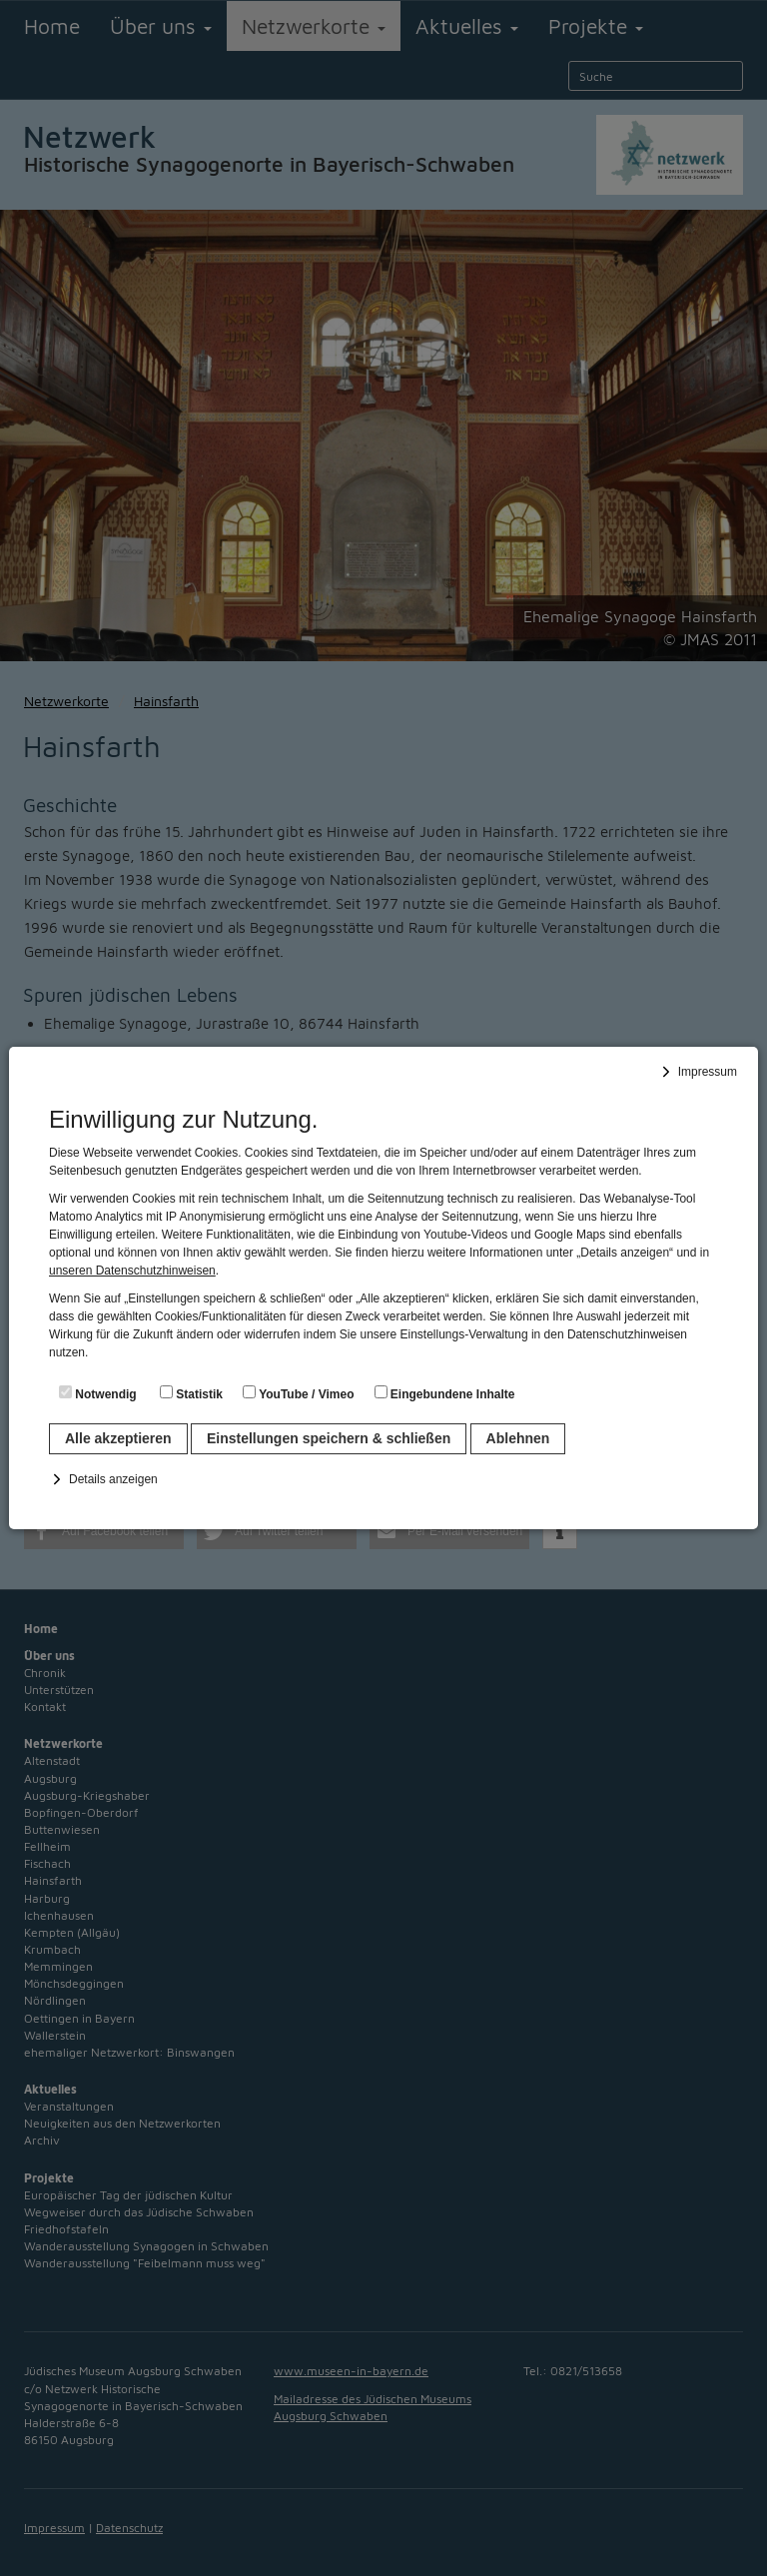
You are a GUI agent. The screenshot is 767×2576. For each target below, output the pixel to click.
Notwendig (98, 1393)
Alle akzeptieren (118, 1438)
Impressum (707, 1072)
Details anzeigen (113, 1479)
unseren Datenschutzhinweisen (132, 1271)
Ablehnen (518, 1438)
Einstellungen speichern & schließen (328, 1438)
